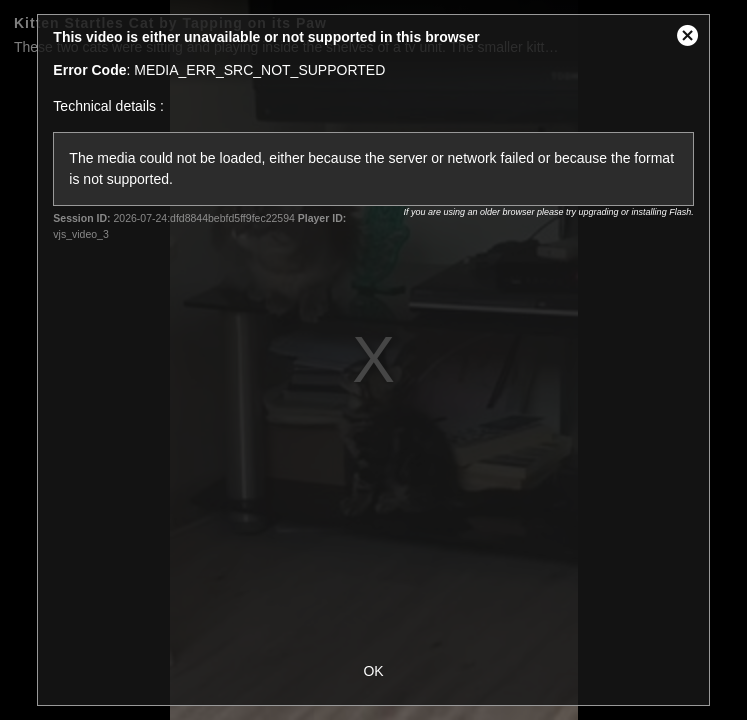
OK (373, 671)
